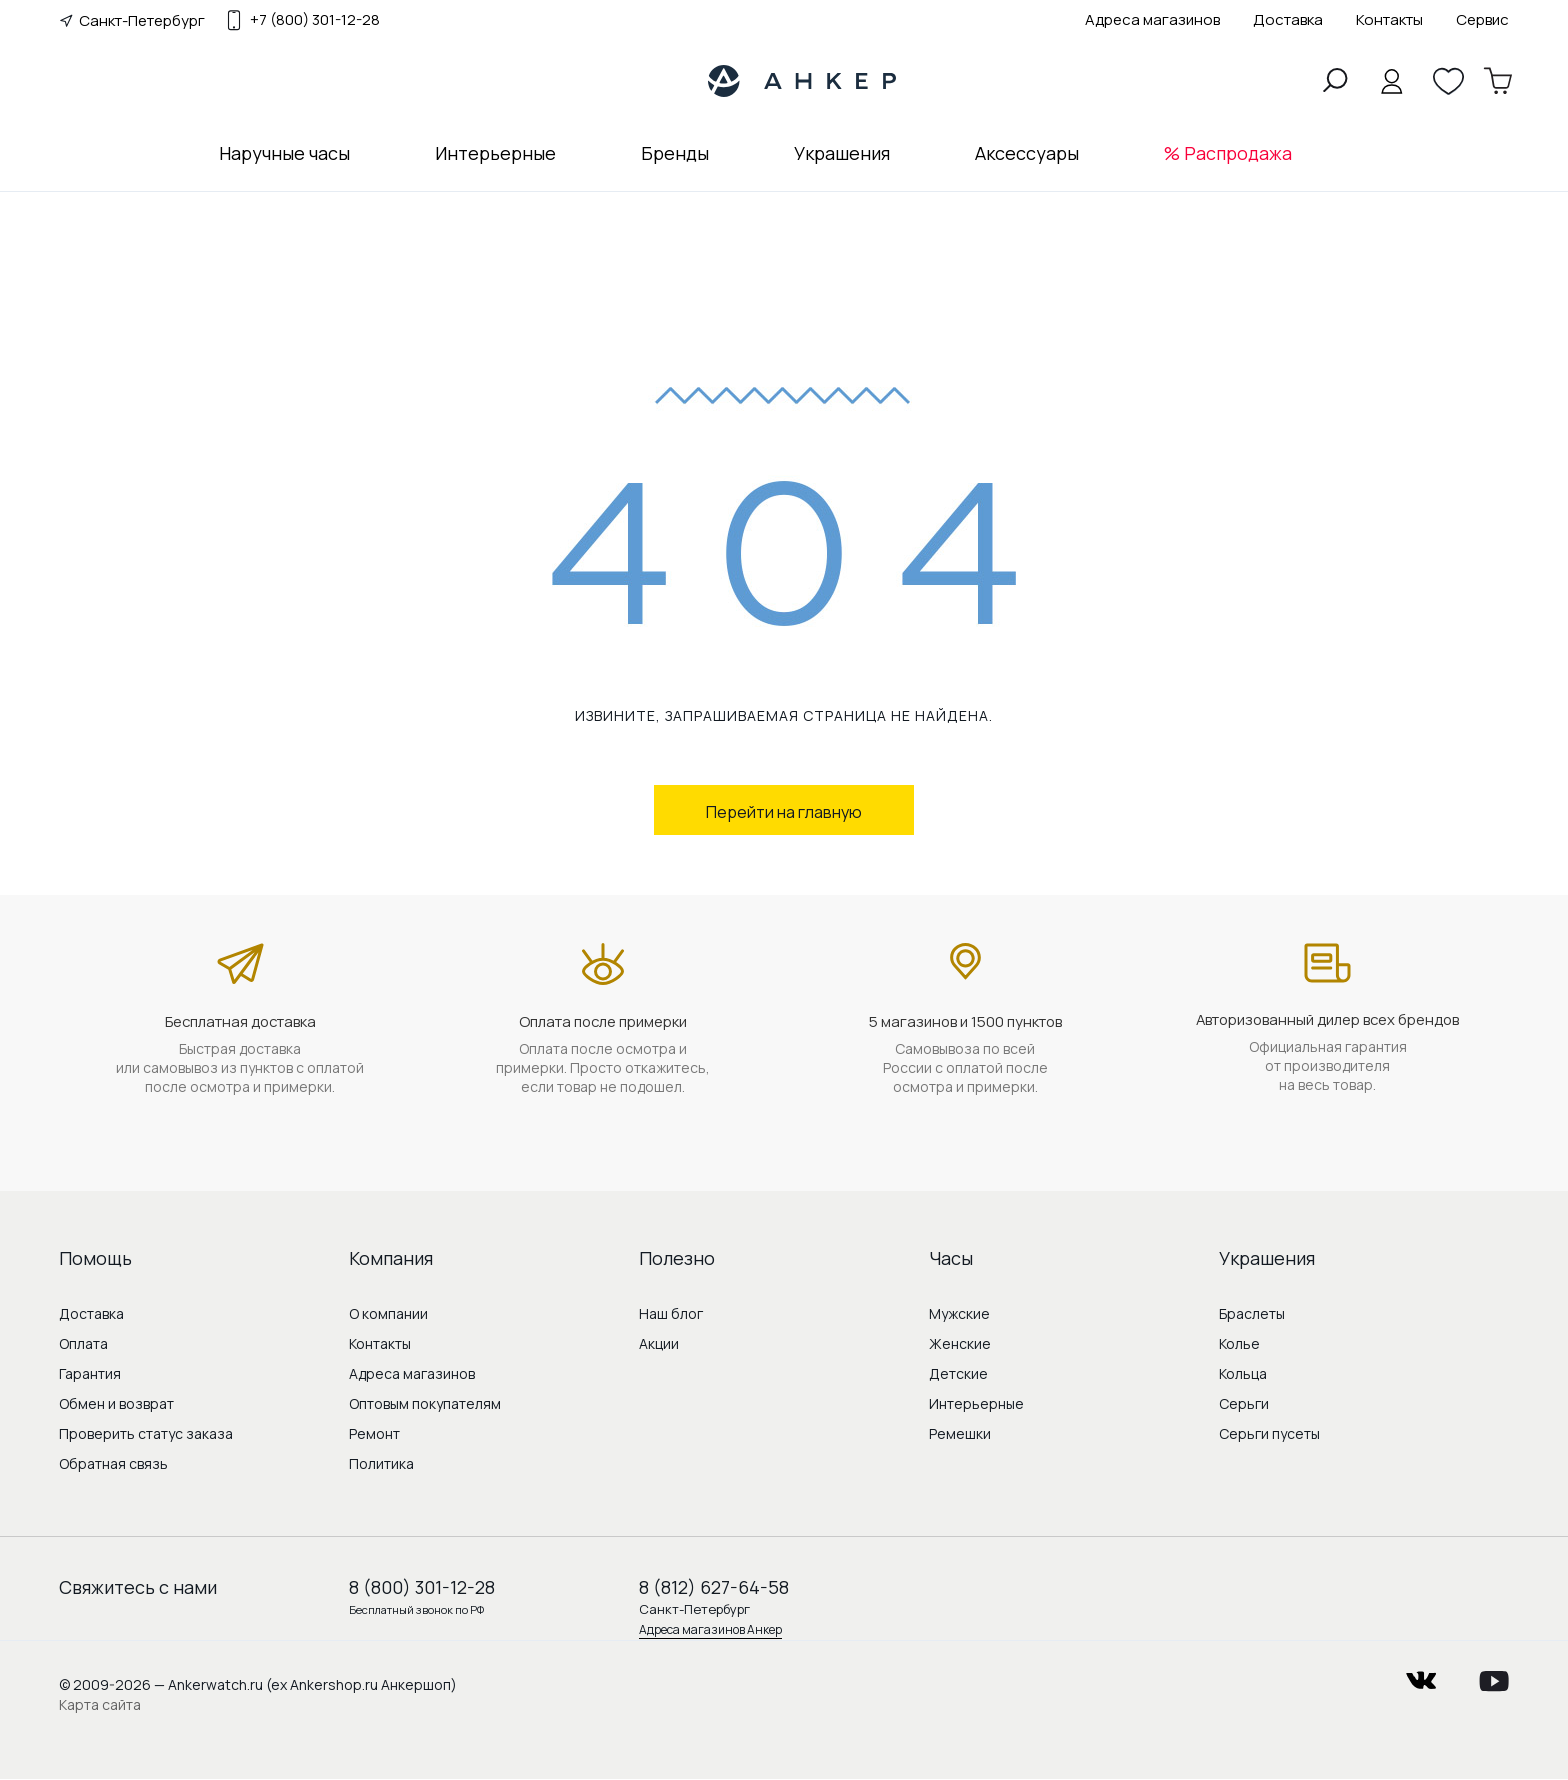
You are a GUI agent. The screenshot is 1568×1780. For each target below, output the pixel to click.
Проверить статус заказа (146, 1433)
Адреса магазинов (1152, 19)
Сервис (1482, 19)
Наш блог (671, 1313)
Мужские (959, 1313)
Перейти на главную (784, 812)
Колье (1239, 1343)
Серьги (1244, 1403)
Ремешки (960, 1433)
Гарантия (90, 1373)
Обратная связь (113, 1463)
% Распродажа (1228, 153)
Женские (960, 1343)
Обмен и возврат (116, 1403)
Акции (659, 1343)
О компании (388, 1313)
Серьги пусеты (1269, 1433)
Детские (958, 1373)
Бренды (675, 153)
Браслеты (1252, 1313)
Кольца (1243, 1373)
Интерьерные (495, 153)
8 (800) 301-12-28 (422, 1587)
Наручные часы (284, 153)
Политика (381, 1463)
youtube (1494, 1674)
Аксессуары (1027, 153)
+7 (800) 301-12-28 (315, 20)
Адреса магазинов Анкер (710, 1629)
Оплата (83, 1343)
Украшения (842, 153)
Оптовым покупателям (425, 1403)
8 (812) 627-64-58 (714, 1587)
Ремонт (374, 1433)
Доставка (1288, 19)
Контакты (1389, 19)
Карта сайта (100, 1704)
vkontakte (1421, 1674)
